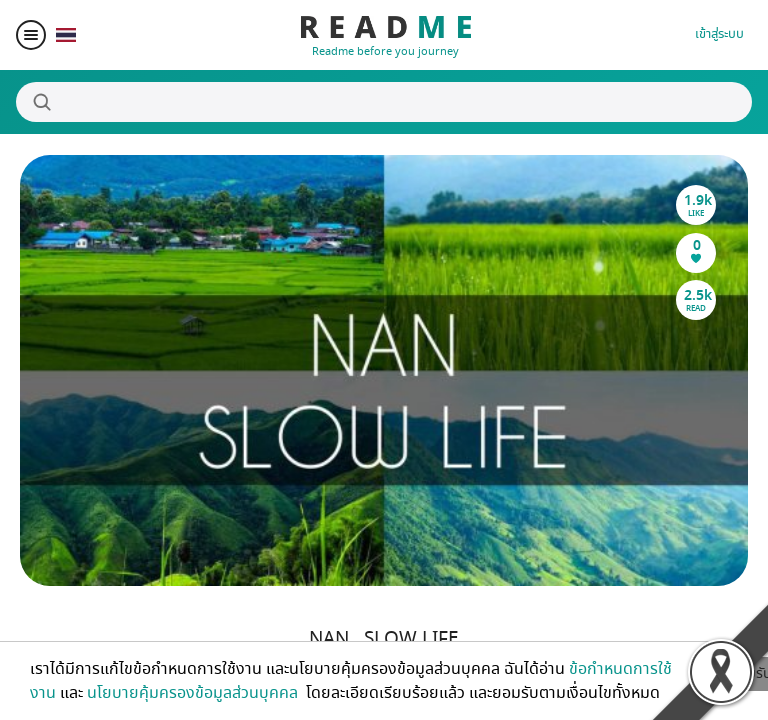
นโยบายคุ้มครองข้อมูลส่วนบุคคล (194, 693)
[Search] (384, 102)
